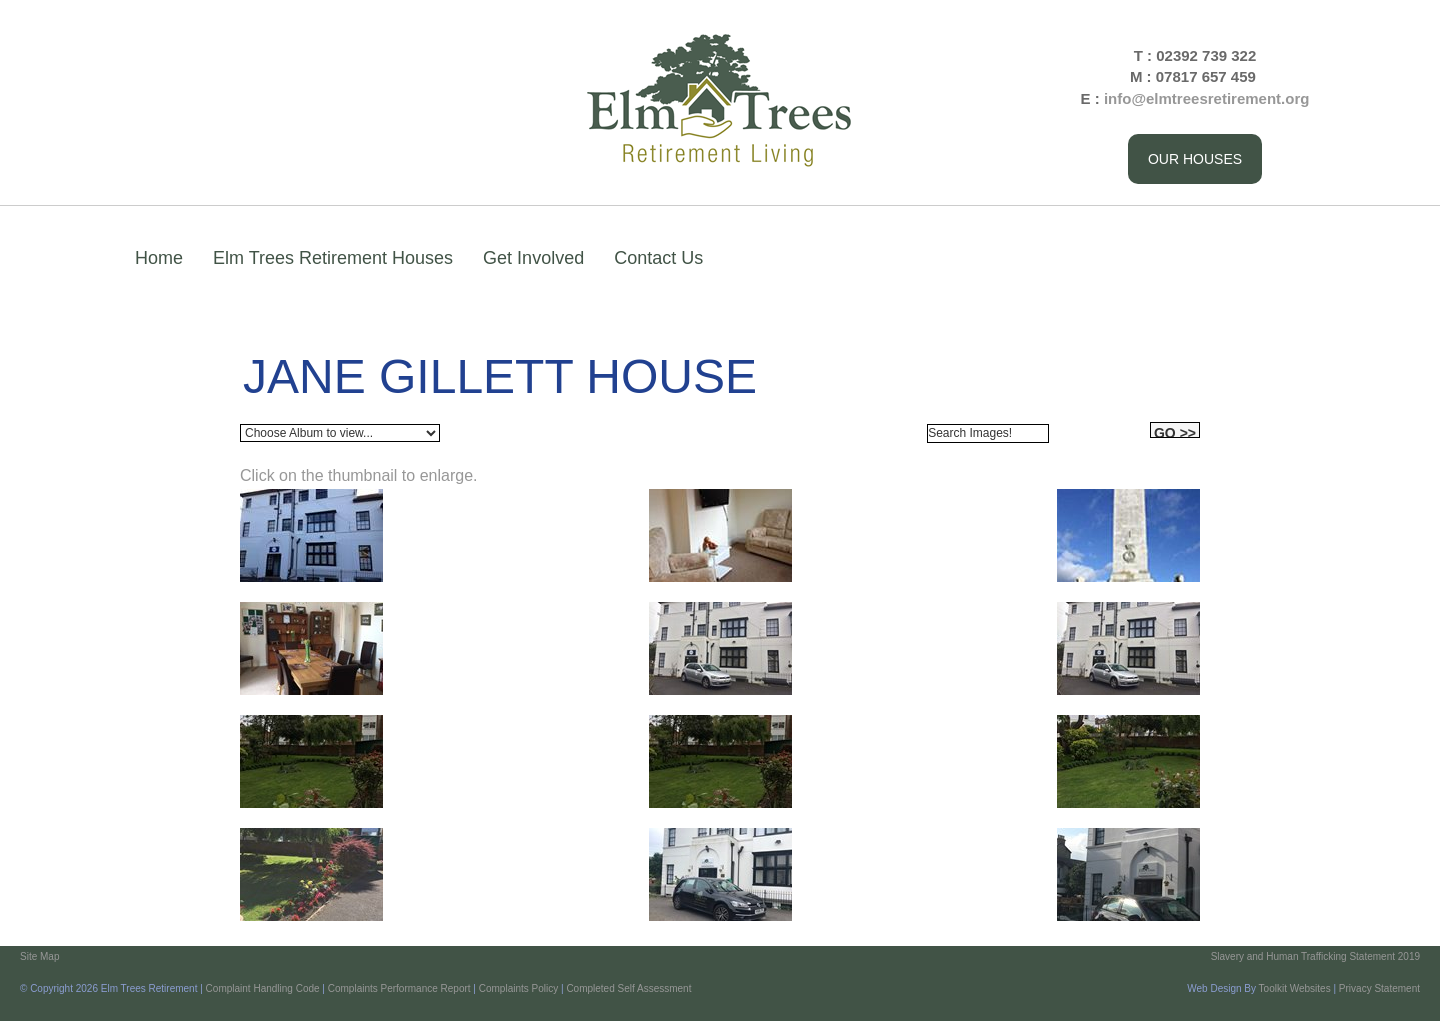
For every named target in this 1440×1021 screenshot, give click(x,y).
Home (159, 258)
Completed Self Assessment (628, 988)
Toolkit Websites (1295, 988)
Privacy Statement (1379, 988)
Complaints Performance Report (399, 988)
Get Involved (533, 258)
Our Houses (1195, 159)
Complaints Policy (518, 988)
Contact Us (658, 258)
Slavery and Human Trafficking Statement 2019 (1315, 956)
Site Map (39, 956)
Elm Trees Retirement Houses (333, 258)
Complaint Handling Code (263, 988)
